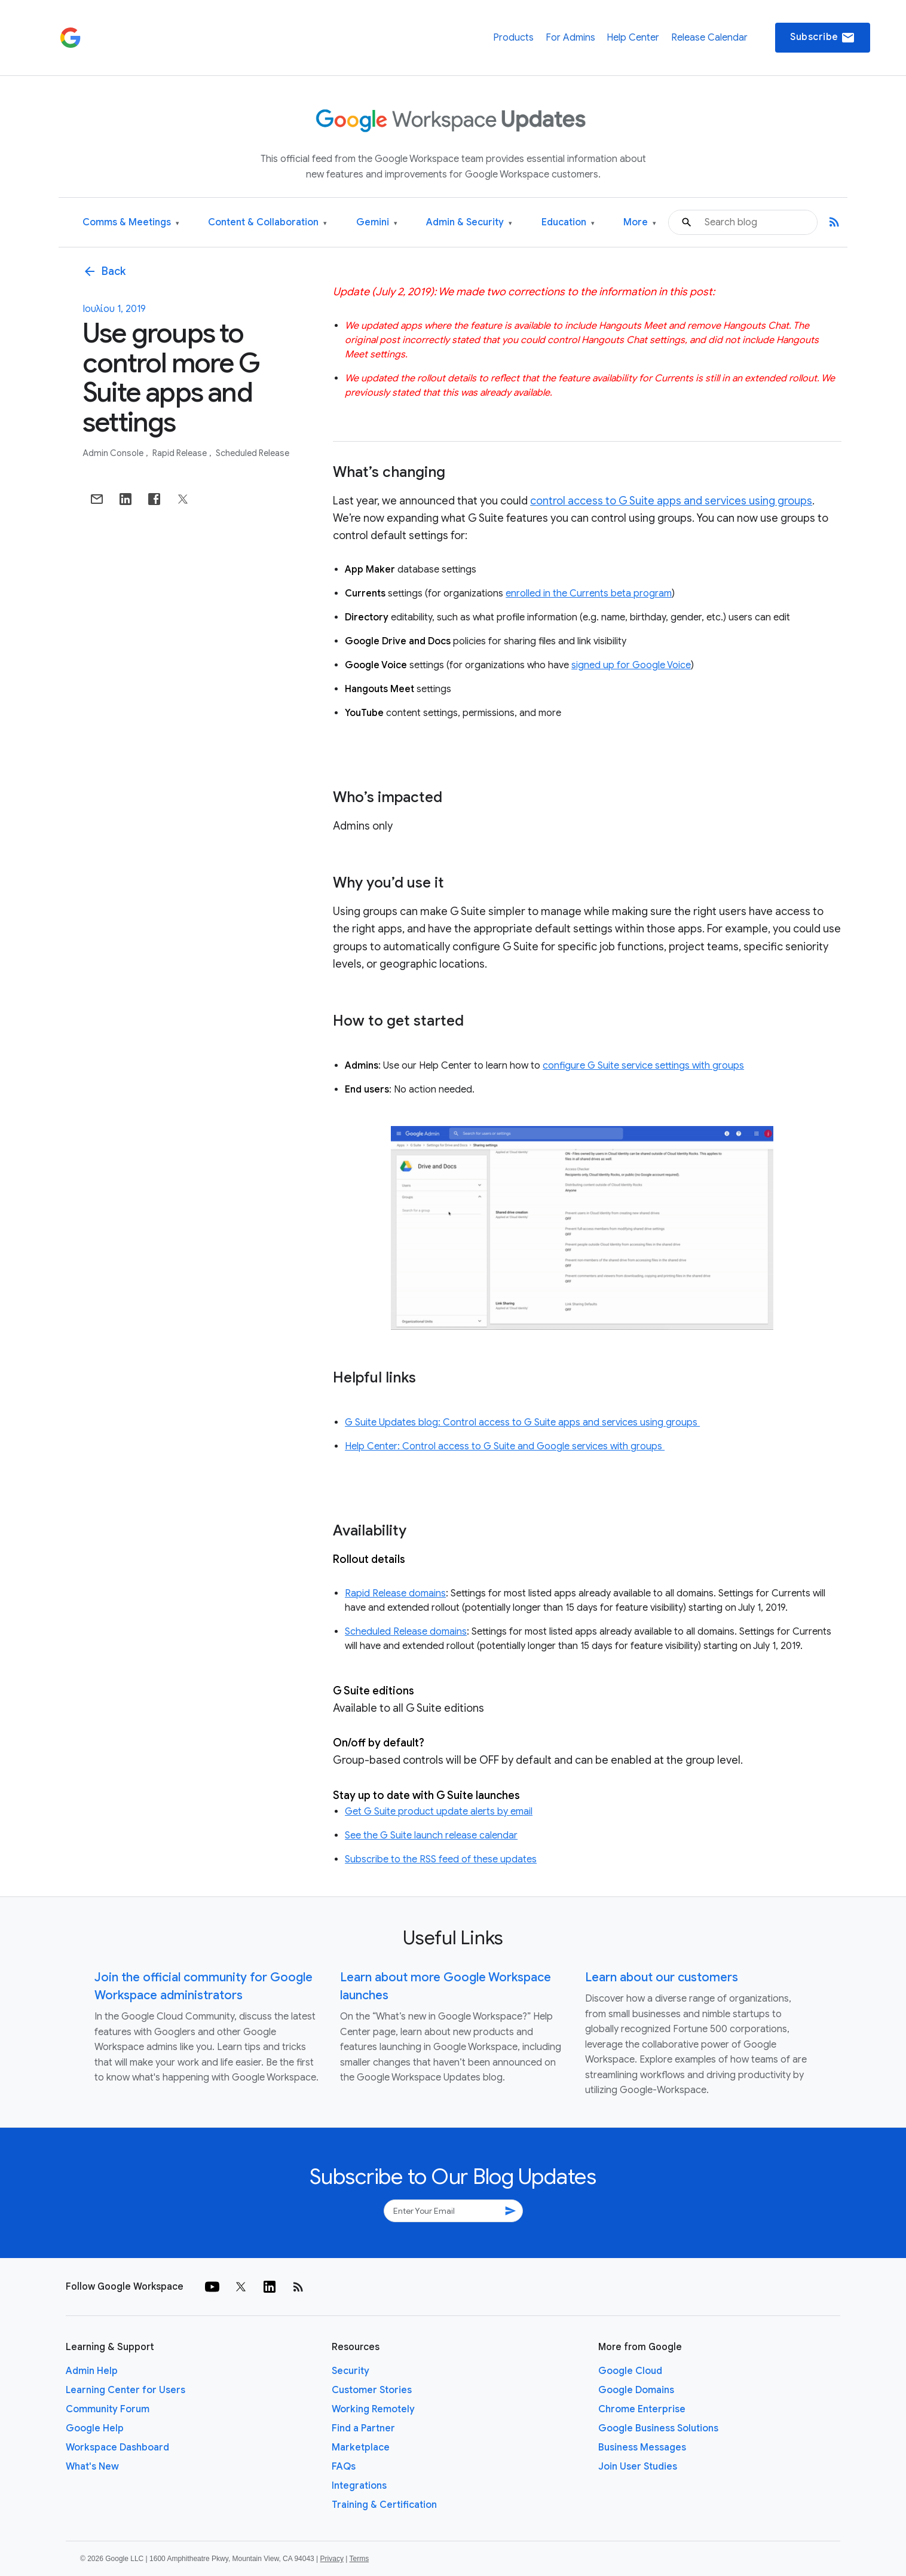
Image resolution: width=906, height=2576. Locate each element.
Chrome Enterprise (641, 2409)
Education (568, 222)
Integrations (359, 2486)
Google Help (95, 2428)
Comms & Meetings (130, 222)
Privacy (332, 2558)
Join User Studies (637, 2467)
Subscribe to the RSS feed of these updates (441, 1859)
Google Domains (636, 2390)
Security (350, 2371)
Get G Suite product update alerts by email (438, 1812)
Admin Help (92, 2371)
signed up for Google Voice (631, 665)
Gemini (376, 222)
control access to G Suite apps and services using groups (671, 500)
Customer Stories (372, 2390)
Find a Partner (363, 2428)
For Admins (570, 38)
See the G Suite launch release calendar (431, 1835)
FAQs (344, 2467)
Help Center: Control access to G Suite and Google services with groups (505, 1446)
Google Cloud (630, 2371)
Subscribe (822, 37)
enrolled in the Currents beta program (589, 593)
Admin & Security (469, 222)
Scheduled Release (252, 453)
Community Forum (107, 2409)
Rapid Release (180, 453)
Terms (359, 2558)
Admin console (113, 453)
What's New (92, 2467)
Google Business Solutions (658, 2428)
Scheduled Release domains (406, 1632)
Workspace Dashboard (117, 2447)
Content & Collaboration (267, 222)
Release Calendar (709, 38)
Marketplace (361, 2447)
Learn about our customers (661, 1977)
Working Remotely (373, 2409)
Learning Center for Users (125, 2390)
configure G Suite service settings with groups (643, 1066)
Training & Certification (384, 2505)
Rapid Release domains (395, 1593)
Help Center (633, 38)
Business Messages (642, 2447)
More (639, 222)
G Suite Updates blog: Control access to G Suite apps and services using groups (522, 1422)
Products (513, 38)
